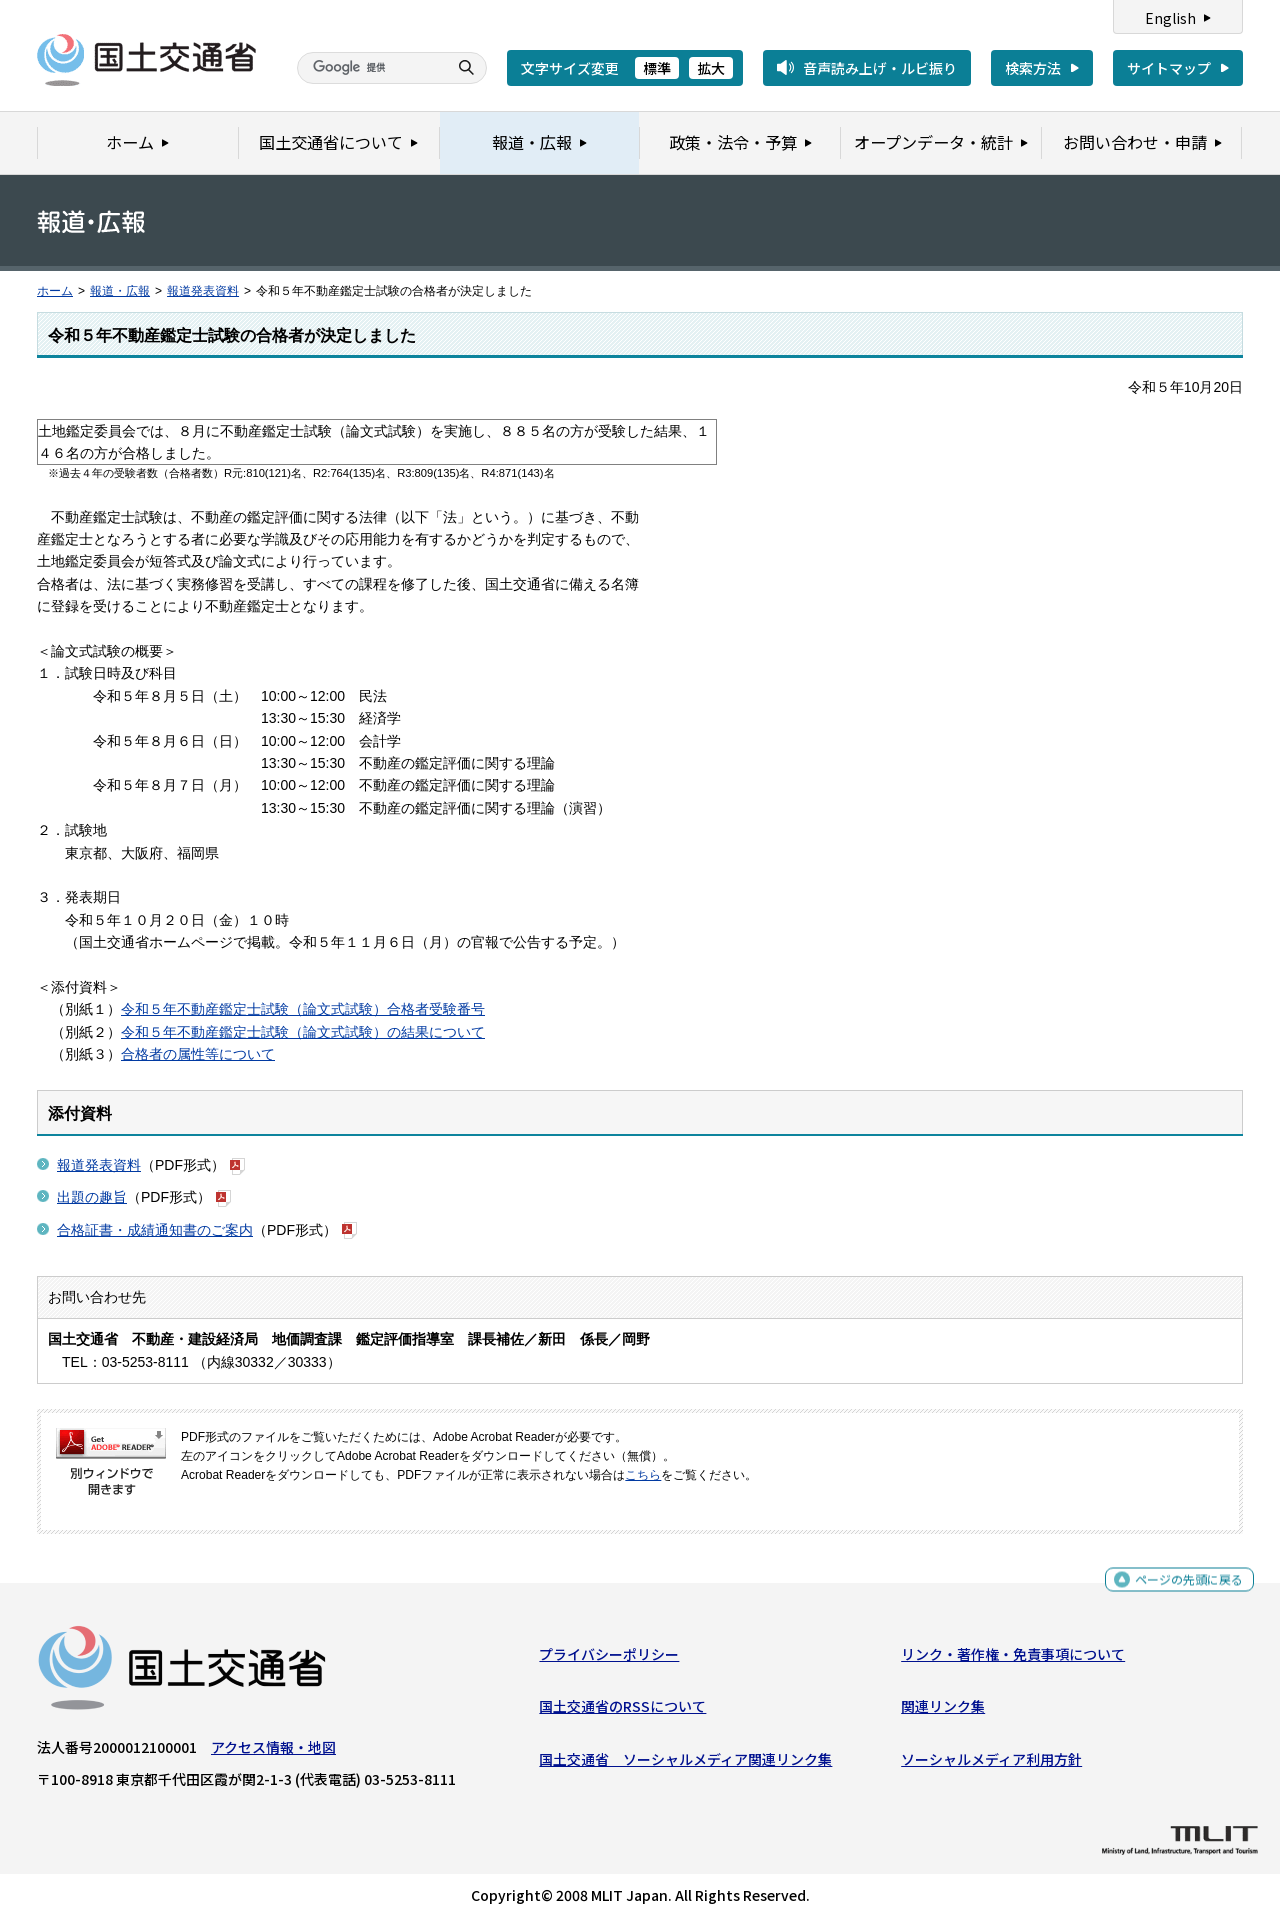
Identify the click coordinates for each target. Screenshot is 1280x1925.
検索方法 (1033, 68)
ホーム (55, 291)
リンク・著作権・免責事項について (1013, 1659)
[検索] (370, 68)
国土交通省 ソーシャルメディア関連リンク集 (685, 1763)
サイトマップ (1169, 68)
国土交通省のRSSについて (622, 1711)
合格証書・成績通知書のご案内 (155, 1230)
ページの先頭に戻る (1181, 1586)
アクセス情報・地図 (273, 1752)
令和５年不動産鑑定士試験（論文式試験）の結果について (303, 1032)
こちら (643, 1475)
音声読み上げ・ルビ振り (880, 68)
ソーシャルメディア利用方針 (991, 1763)
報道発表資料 (203, 291)
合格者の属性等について (198, 1054)
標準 (657, 68)
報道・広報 (120, 291)
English (1170, 18)
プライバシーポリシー (609, 1659)
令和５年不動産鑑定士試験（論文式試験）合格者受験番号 (303, 1009)
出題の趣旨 (92, 1197)
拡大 (711, 68)
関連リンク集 (943, 1711)
